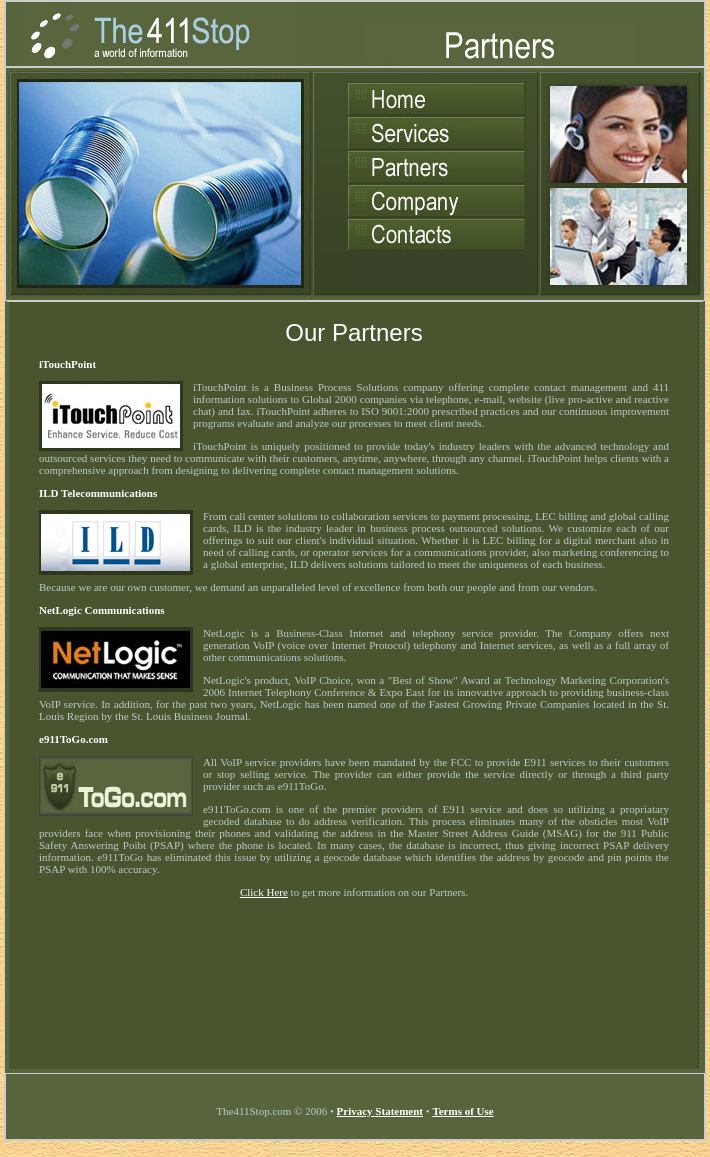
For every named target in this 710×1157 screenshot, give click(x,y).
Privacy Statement (380, 1111)
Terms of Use (462, 1111)
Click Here (264, 892)
